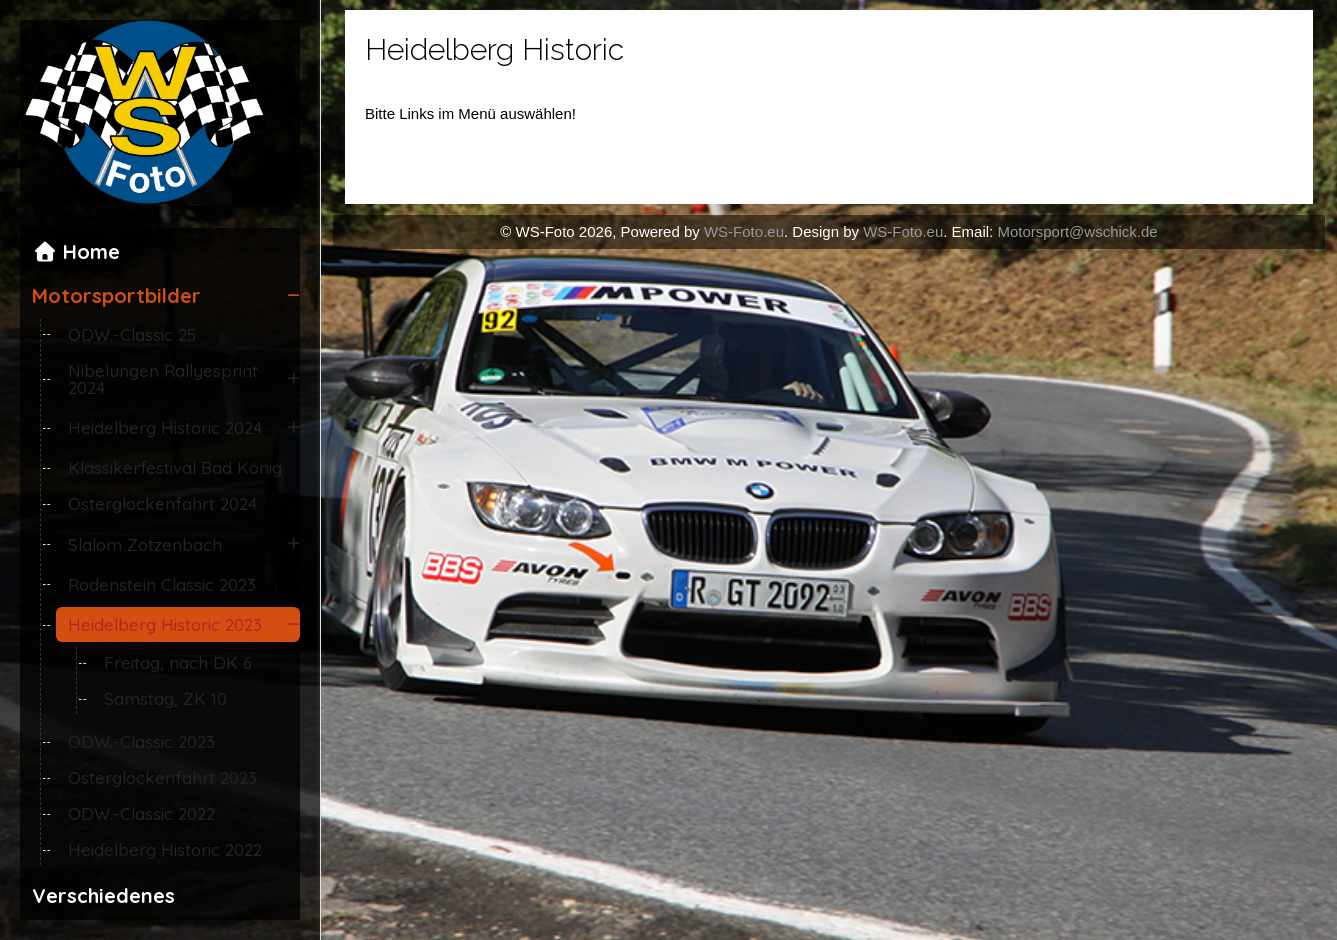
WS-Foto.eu (744, 231)
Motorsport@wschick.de (1077, 231)
